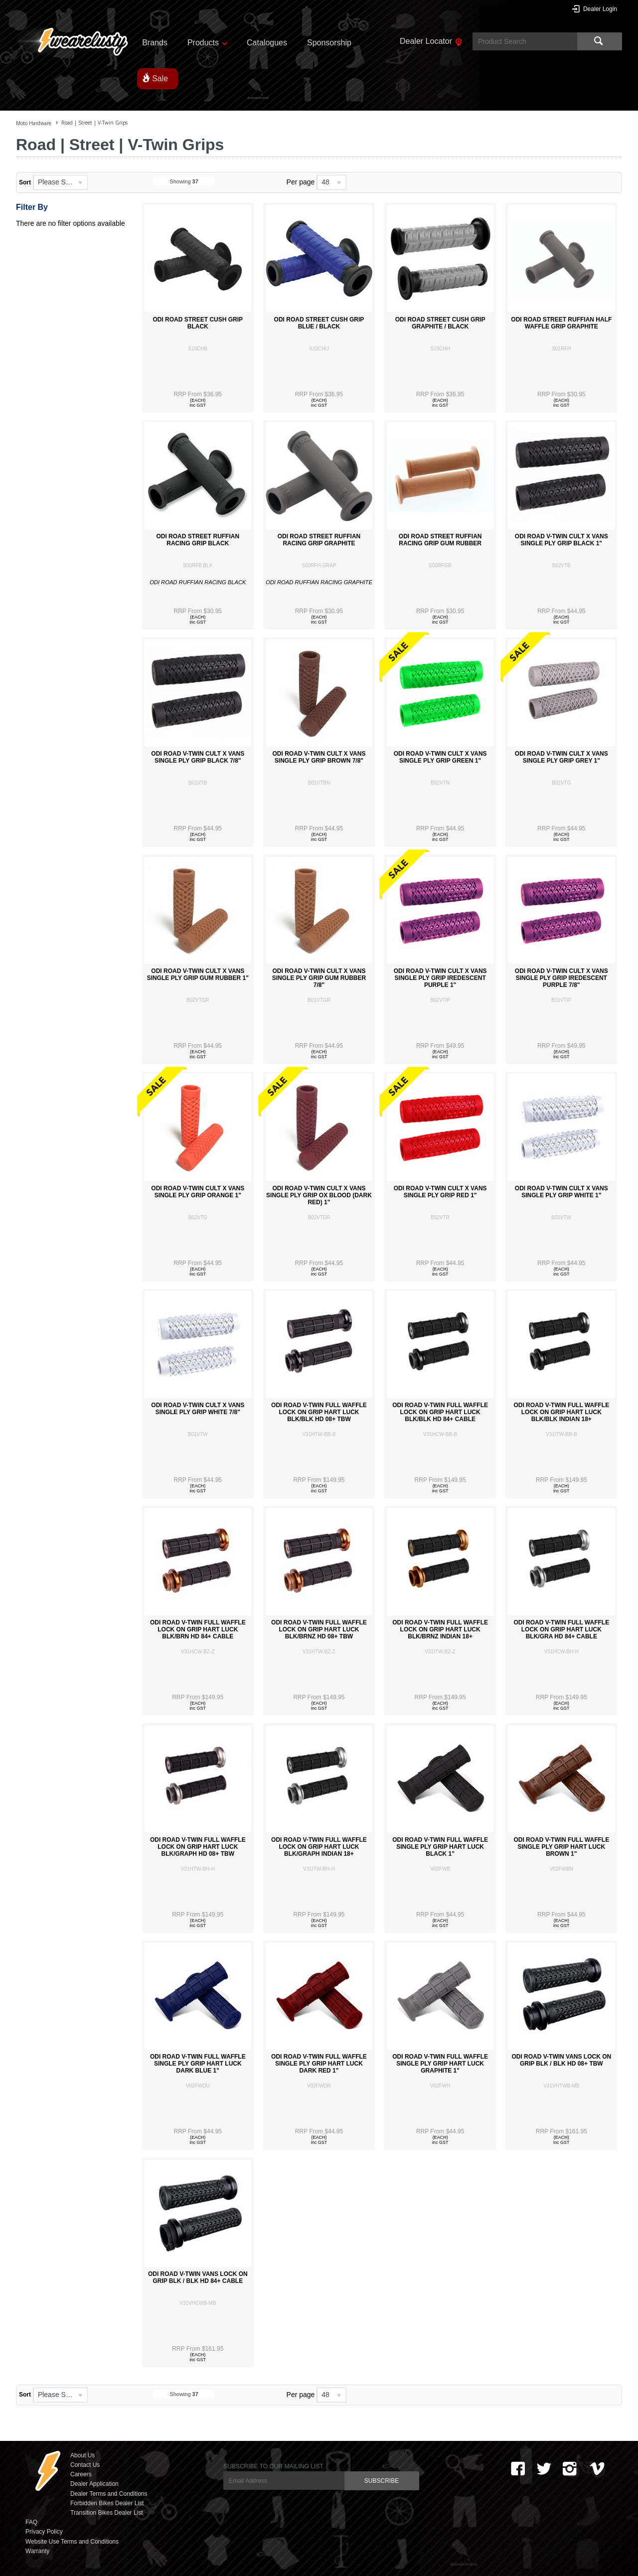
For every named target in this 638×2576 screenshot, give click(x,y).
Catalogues (267, 42)
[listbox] (60, 182)
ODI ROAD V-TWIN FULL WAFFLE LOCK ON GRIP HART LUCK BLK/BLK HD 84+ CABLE (440, 1412)
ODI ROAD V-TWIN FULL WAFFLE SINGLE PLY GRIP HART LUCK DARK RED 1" (319, 2063)
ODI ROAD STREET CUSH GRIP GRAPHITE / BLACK (440, 323)
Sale (160, 78)
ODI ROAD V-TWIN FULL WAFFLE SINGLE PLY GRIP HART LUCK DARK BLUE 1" (198, 2063)
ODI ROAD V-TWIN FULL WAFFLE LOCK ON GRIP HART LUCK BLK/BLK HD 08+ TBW (319, 1412)
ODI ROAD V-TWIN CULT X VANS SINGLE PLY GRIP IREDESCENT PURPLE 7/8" (561, 977)
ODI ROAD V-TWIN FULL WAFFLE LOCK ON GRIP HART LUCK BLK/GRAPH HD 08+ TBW (198, 1846)
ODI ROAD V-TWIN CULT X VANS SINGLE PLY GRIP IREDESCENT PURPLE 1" (440, 977)
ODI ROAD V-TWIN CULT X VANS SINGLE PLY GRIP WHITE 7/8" (197, 1409)
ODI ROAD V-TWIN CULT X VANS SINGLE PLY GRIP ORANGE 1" (197, 1192)
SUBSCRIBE (381, 2480)
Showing (183, 181)
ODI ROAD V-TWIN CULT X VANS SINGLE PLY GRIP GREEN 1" (440, 757)
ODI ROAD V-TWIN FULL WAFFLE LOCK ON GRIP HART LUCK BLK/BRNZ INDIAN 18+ (440, 1629)
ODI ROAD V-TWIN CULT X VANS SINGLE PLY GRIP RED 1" (440, 1192)
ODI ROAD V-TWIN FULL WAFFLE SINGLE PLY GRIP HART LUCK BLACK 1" (440, 1846)
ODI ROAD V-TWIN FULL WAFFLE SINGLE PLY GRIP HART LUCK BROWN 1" (561, 1846)
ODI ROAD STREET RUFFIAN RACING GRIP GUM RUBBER (440, 540)
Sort (25, 182)
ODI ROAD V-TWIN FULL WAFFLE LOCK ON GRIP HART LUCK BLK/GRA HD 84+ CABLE (561, 1629)
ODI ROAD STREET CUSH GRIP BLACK (198, 323)
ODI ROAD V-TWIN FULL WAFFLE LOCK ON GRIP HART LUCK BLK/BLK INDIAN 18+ (561, 1412)
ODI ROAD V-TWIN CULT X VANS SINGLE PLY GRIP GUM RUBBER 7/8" (319, 977)
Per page (301, 182)
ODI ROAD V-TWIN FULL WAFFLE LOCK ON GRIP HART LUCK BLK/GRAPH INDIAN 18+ (319, 1846)
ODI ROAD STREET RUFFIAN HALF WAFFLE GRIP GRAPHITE (561, 323)
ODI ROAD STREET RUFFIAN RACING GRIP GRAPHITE (319, 540)
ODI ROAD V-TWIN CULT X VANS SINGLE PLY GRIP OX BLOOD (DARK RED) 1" (319, 1195)
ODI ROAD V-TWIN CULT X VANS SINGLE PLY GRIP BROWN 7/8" (319, 757)
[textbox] (525, 41)
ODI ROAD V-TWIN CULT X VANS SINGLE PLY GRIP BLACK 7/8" (197, 757)
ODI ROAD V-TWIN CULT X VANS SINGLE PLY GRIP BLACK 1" (561, 540)
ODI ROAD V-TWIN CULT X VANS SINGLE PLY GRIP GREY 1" (561, 757)
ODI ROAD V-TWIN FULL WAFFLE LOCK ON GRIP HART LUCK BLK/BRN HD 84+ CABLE (198, 1629)
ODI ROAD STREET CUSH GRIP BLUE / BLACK (319, 323)
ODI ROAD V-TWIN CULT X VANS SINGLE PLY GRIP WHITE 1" (561, 1192)
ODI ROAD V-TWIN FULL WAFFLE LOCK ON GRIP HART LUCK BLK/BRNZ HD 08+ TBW (319, 1629)
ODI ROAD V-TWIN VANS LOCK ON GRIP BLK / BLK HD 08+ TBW (561, 2060)
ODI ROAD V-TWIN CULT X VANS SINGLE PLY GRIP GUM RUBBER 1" (198, 974)
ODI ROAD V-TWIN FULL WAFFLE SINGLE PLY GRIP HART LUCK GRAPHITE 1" (440, 2063)
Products (203, 42)
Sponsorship (329, 42)
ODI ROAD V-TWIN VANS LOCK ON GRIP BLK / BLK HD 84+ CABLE (198, 2277)
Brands (154, 42)
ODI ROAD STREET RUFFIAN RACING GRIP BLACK (197, 540)
